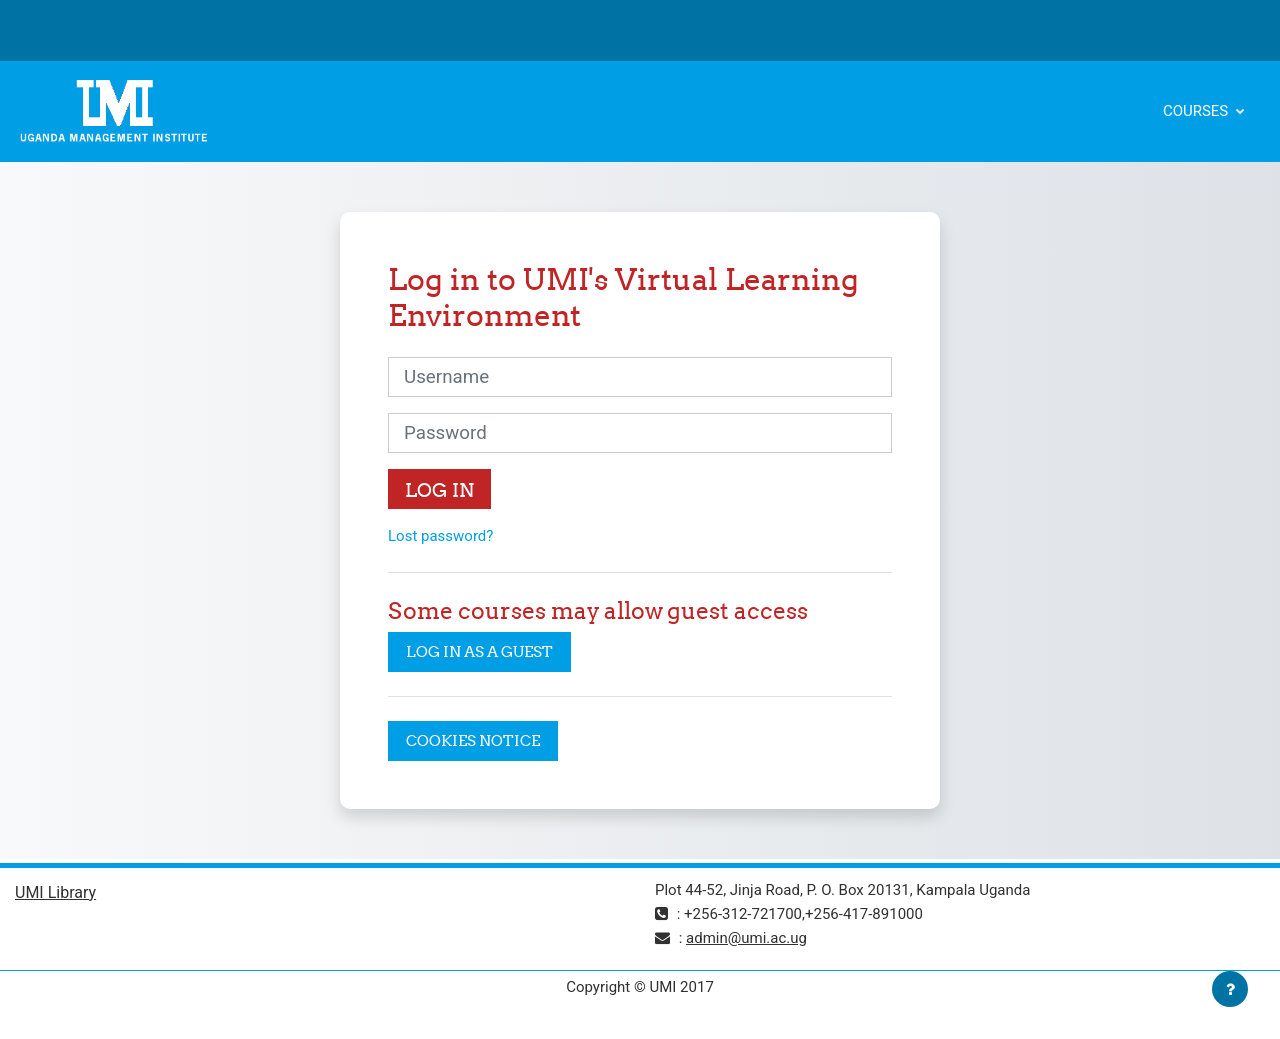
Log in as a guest (479, 651)
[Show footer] (1230, 989)
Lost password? (440, 536)
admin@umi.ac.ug (746, 938)
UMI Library (55, 892)
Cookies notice (473, 740)
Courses (1197, 111)
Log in (439, 490)
